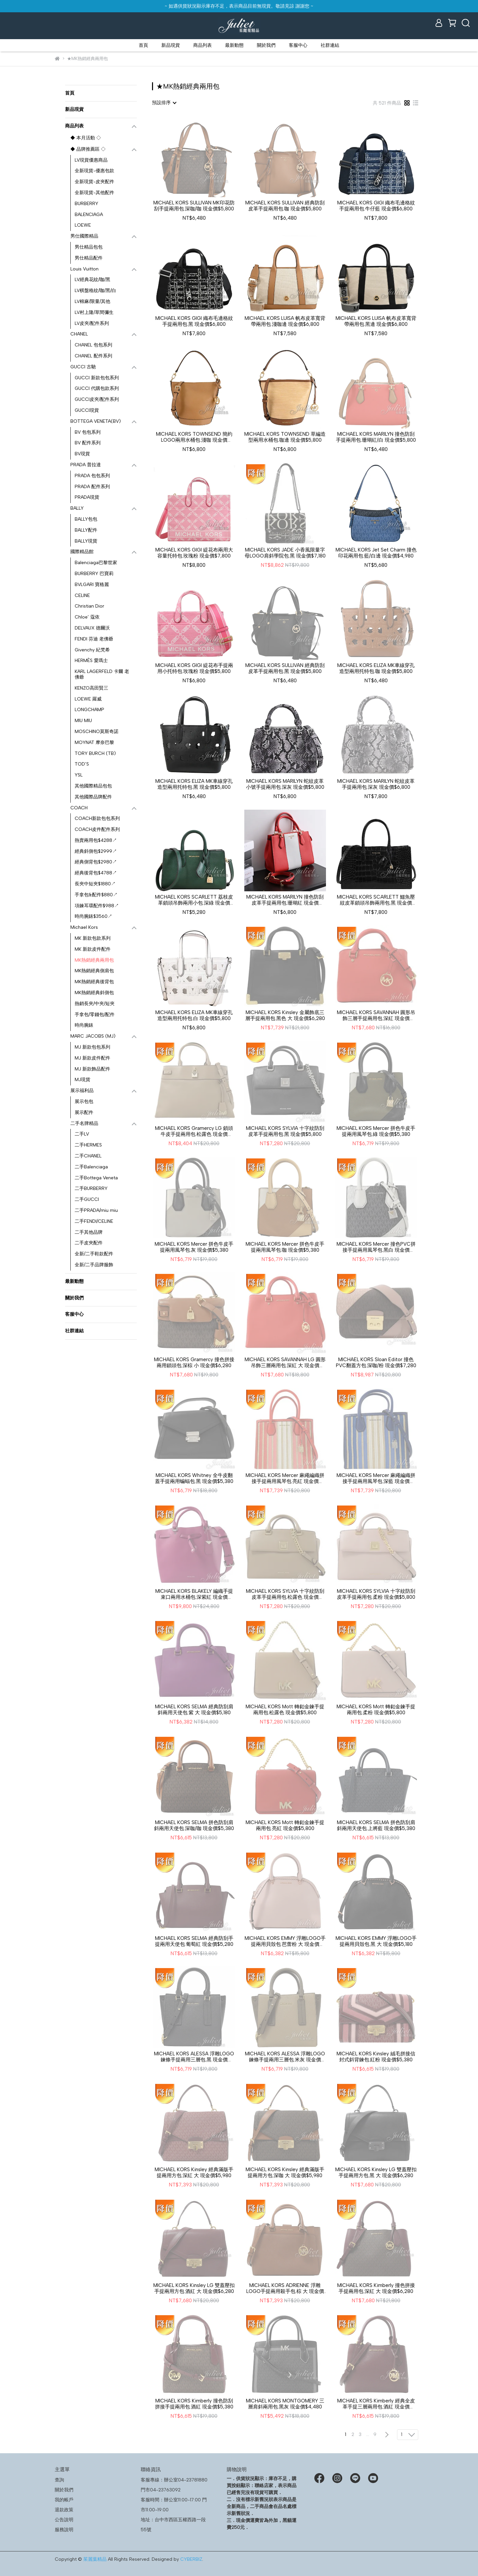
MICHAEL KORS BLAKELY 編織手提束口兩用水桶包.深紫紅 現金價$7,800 (194, 1594)
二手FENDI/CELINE (94, 1221)
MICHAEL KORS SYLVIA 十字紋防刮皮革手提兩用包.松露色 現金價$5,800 (285, 1594)
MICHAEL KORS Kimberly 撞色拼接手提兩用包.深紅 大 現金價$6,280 (376, 2288)
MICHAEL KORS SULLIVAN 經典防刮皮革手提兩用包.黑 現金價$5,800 (285, 668)
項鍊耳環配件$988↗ (97, 906)
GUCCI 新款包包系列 (97, 378)
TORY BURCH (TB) (95, 753)
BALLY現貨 (86, 541)
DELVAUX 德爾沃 (92, 628)
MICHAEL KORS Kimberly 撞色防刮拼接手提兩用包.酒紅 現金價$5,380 (194, 2404)
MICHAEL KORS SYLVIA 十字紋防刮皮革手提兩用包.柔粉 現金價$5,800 (376, 1594)
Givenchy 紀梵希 (92, 650)
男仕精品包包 (89, 247)
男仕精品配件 (89, 258)
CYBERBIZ (191, 2559)
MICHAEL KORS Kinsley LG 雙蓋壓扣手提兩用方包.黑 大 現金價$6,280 (376, 2172)
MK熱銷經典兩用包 (94, 960)
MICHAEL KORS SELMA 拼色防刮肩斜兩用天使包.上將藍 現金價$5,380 (376, 1825)
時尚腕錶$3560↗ (93, 916)
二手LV (82, 1134)
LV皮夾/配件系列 (92, 323)
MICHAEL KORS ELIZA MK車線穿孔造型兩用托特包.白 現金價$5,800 (194, 1015)
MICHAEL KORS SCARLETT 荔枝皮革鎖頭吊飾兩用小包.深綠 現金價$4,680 (194, 900)
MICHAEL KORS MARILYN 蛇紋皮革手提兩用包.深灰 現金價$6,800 (376, 784)
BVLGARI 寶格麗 (92, 584)
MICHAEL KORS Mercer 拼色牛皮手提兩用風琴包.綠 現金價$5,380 (376, 1131)
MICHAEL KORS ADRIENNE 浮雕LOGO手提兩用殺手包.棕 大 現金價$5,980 (285, 2288)
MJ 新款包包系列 (92, 1047)
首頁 (143, 45)
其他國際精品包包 (93, 786)
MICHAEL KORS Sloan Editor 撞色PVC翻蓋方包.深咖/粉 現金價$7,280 (376, 1362)
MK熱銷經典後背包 (94, 982)
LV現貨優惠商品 (91, 160)
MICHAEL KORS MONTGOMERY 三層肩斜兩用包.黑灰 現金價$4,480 (285, 2404)
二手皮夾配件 (89, 1243)
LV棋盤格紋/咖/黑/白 (95, 290)
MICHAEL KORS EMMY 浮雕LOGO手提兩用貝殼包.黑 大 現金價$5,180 (376, 1941)
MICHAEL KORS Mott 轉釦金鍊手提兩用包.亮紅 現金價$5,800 (285, 1825)
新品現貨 (170, 45)
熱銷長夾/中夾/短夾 (95, 1003)
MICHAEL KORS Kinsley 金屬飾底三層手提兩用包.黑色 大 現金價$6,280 (285, 1015)
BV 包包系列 (88, 432)
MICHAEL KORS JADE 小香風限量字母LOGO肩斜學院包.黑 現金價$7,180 (285, 553)
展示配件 (84, 1112)
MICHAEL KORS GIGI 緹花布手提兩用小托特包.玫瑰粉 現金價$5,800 (194, 668)
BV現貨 (82, 454)
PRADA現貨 (87, 497)
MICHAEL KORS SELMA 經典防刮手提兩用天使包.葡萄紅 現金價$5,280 (194, 1941)
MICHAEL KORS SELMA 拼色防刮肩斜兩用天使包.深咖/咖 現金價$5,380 (194, 1825)
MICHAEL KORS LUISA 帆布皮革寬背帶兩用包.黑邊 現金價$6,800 (376, 321)
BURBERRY (86, 203)
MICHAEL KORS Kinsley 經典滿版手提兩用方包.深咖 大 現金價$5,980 (285, 2172)
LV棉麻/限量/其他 (92, 301)
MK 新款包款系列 (93, 938)
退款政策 (64, 2510)
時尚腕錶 (84, 1025)
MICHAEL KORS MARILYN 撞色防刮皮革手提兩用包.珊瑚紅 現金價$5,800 (285, 900)
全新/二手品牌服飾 (94, 1265)
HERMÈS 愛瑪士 (91, 660)
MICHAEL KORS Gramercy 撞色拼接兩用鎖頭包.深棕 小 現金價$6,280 (194, 1362)
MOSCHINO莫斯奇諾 (97, 731)
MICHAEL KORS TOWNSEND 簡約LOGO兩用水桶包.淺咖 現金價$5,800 (194, 437)
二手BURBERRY (91, 1188)
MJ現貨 (82, 1079)
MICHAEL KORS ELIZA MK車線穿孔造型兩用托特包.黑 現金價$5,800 (194, 784)
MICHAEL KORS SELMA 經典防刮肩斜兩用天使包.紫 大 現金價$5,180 (194, 1710)
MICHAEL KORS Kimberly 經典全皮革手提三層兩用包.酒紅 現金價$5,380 (376, 2404)
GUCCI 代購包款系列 (97, 388)
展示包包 (84, 1101)
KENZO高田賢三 (91, 688)
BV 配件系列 (88, 443)
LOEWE (83, 225)
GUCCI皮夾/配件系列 (97, 399)
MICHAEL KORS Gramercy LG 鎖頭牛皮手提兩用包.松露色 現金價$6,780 (194, 1131)
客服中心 (298, 45)
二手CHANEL (88, 1156)
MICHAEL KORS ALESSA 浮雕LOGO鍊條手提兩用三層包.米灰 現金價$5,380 (285, 2057)
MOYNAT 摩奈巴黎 (94, 742)
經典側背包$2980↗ (96, 862)
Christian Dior (89, 606)
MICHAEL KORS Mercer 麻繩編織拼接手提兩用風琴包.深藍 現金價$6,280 (376, 1478)
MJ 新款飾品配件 (92, 1069)
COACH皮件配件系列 (97, 829)
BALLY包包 (86, 519)
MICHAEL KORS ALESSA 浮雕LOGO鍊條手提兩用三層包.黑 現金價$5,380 (194, 2057)
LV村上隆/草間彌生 (94, 312)
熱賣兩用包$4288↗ (96, 840)
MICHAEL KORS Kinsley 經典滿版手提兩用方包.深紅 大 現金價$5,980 (194, 2172)
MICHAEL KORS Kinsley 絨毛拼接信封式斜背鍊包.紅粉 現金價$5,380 (376, 2057)
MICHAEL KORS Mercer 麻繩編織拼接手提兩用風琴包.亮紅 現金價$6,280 (285, 1478)
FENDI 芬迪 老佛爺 (94, 639)
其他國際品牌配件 (93, 797)
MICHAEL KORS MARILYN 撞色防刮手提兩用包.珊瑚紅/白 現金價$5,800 (376, 437)
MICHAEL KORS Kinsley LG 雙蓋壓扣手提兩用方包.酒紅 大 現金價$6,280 (194, 2288)
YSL (79, 775)
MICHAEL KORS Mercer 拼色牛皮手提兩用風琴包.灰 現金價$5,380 (194, 1247)
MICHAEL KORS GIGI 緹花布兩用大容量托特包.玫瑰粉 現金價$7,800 (194, 553)
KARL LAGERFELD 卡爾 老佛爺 (102, 674)
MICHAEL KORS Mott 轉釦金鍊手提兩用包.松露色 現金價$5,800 (285, 1710)
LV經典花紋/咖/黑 (92, 279)
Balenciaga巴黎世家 (96, 562)
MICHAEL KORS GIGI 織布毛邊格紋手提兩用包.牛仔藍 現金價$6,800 (376, 206)
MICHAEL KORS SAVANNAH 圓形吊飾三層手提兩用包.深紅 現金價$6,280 (376, 1015)
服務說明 (64, 2530)
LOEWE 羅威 (88, 699)
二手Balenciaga (91, 1167)
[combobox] (164, 103)
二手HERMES (88, 1145)
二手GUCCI (87, 1199)
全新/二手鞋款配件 (94, 1254)
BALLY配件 (86, 530)
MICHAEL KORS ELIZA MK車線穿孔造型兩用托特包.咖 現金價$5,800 (376, 668)
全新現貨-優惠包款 (94, 171)
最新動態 (234, 45)
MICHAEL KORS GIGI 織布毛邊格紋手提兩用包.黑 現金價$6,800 (194, 321)
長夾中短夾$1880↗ (95, 884)
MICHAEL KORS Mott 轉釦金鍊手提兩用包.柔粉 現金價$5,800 (376, 1710)
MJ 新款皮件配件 (92, 1058)
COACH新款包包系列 (97, 818)
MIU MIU (83, 720)
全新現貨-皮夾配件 (94, 181)
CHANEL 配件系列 (93, 356)
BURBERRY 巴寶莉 (94, 573)
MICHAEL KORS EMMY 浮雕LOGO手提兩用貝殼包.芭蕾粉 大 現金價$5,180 (285, 1941)
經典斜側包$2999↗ (96, 851)
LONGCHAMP (89, 709)
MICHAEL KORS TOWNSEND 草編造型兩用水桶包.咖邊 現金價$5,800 (285, 437)
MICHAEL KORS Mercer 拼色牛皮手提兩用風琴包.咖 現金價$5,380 (285, 1247)
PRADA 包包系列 (92, 475)
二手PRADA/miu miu (96, 1210)
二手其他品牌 (89, 1232)
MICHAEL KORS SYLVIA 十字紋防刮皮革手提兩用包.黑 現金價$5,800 (285, 1131)
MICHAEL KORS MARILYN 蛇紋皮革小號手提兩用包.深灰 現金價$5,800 (285, 784)
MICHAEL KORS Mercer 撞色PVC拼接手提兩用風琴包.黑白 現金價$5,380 (376, 1247)
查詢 (59, 2480)
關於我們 (266, 45)
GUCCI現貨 (87, 410)
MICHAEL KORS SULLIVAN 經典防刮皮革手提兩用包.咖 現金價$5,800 (285, 206)
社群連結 (330, 45)
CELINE (82, 595)
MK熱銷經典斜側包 (94, 992)
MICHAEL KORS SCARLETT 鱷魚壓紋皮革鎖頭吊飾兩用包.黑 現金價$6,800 (376, 900)
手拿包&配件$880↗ (96, 895)
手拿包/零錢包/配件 (95, 1014)
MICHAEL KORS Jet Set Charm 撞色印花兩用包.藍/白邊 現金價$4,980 (376, 553)
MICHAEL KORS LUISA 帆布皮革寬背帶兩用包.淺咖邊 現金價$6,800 (285, 321)
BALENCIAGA (89, 214)
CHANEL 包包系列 (93, 345)
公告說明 (64, 2520)
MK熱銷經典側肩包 (94, 971)
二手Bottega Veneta (96, 1178)
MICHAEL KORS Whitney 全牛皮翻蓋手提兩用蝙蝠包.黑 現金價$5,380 (194, 1478)
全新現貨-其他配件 (94, 192)
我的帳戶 (64, 2500)
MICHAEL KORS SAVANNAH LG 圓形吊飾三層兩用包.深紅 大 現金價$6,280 (285, 1362)
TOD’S (82, 764)
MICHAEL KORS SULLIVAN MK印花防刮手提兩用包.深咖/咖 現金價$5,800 (194, 206)
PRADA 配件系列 (92, 486)
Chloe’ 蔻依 (87, 617)
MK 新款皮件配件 (93, 949)
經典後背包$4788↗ (96, 873)
